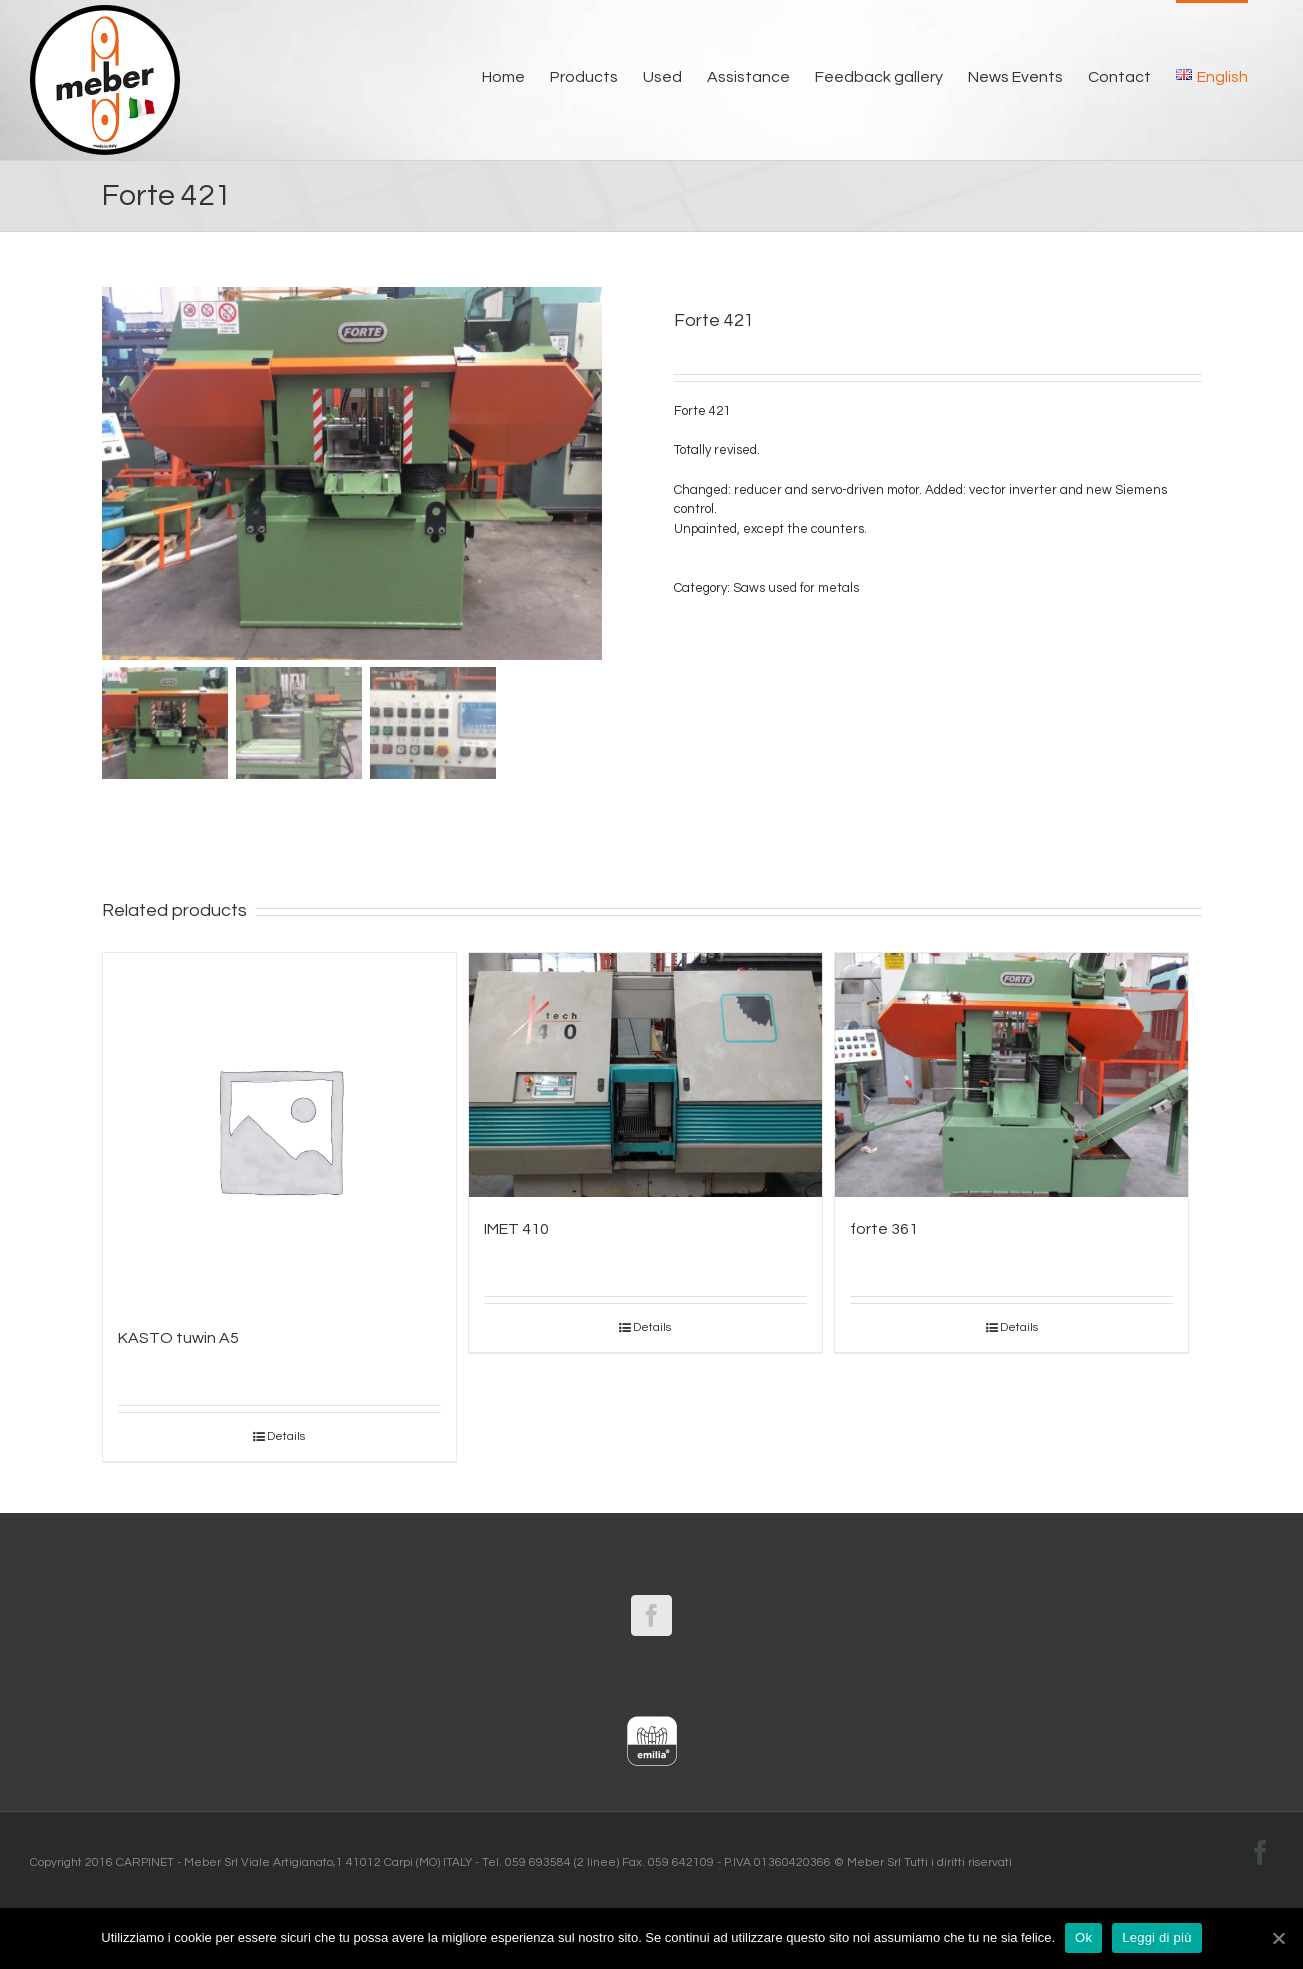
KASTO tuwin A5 (178, 1338)
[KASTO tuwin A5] (279, 1129)
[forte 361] (1011, 1075)
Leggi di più (1157, 1937)
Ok (1083, 1937)
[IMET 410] (645, 1075)
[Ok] (1278, 1938)
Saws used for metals (796, 588)
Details (286, 1436)
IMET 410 (516, 1229)
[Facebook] (651, 1615)
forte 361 (884, 1229)
